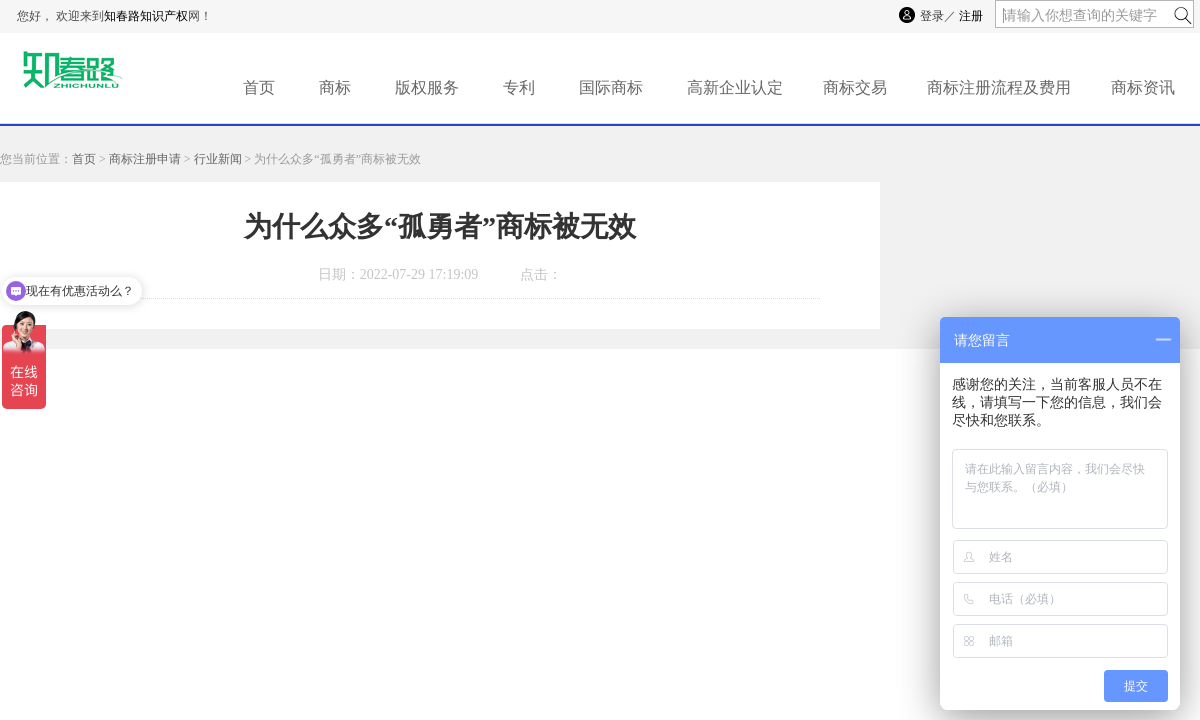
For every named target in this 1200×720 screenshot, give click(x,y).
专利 (519, 87)
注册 (971, 16)
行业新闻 (218, 159)
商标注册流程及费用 (999, 87)
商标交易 (855, 87)
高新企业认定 (735, 87)
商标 (335, 87)
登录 (932, 16)
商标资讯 (1143, 87)
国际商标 (611, 87)
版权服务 (427, 87)
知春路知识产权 (146, 16)
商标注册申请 (145, 159)
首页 (259, 87)
